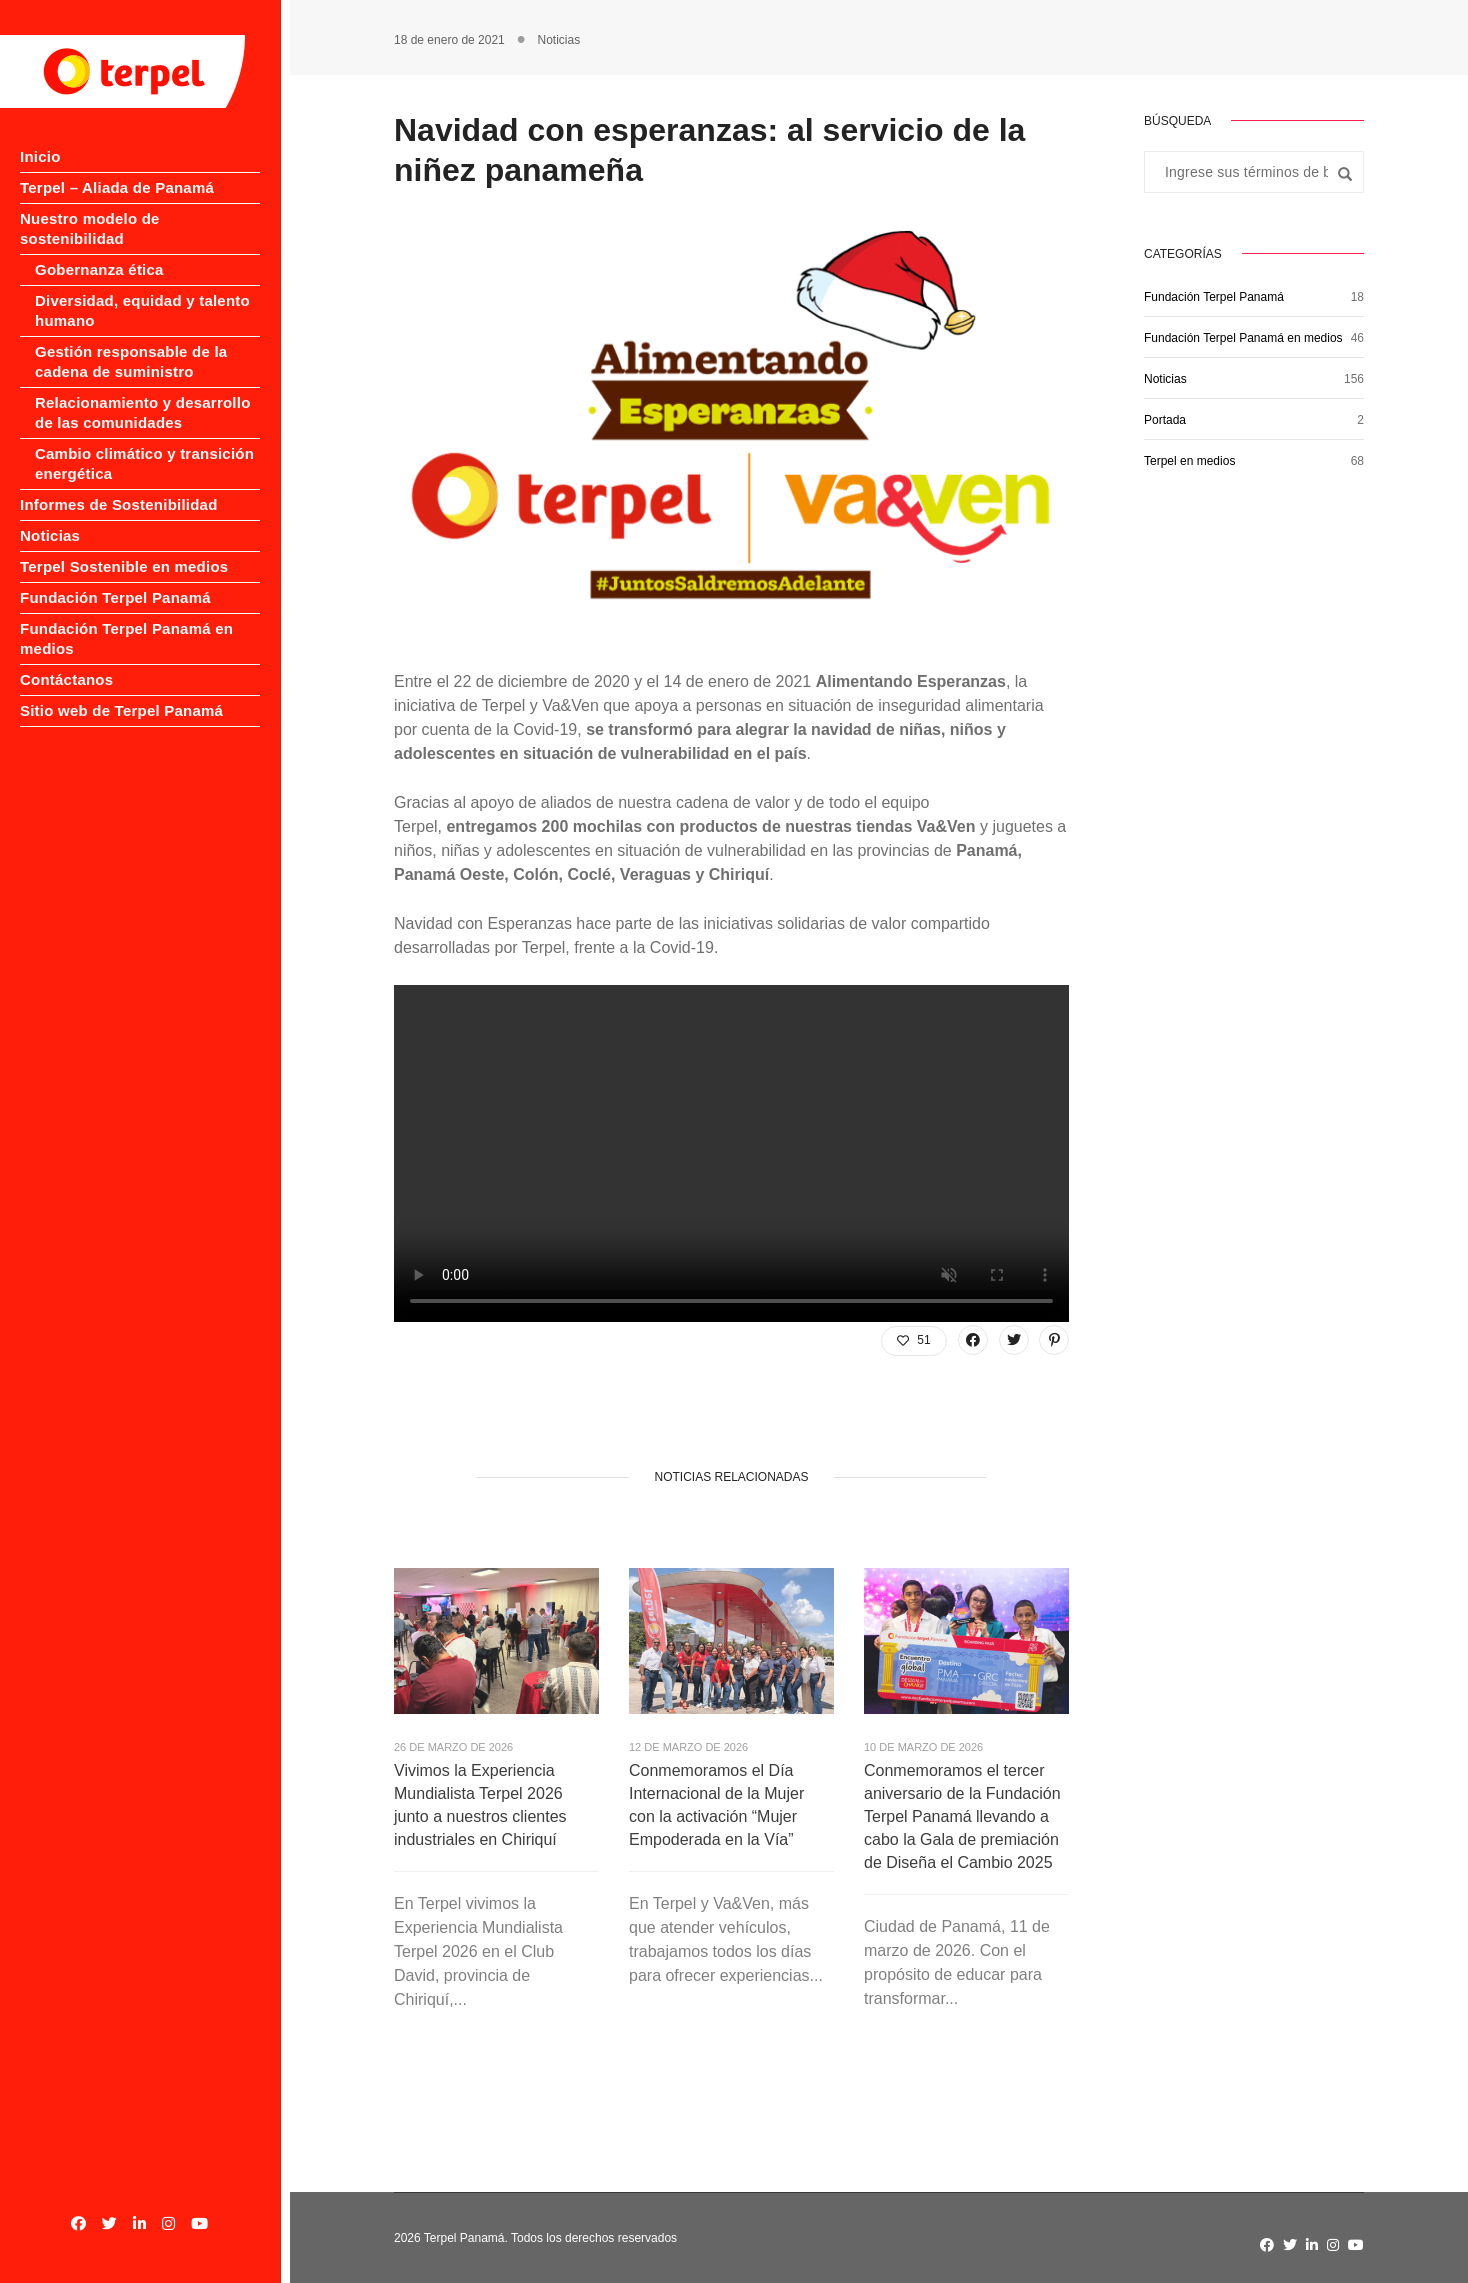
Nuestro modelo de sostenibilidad (144, 218)
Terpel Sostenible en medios (124, 546)
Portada (1165, 420)
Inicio (40, 156)
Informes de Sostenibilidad (119, 484)
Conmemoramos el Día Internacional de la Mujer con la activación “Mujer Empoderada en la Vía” (716, 1805)
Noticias (50, 515)
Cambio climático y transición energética (144, 443)
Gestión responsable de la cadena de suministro (131, 341)
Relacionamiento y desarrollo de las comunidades (143, 392)
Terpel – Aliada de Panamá (117, 187)
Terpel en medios (1189, 461)
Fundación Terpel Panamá (115, 577)
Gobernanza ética (99, 249)
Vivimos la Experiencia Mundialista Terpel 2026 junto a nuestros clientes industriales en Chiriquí (480, 1805)
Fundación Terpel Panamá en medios (1243, 338)
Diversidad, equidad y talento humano (142, 290)
